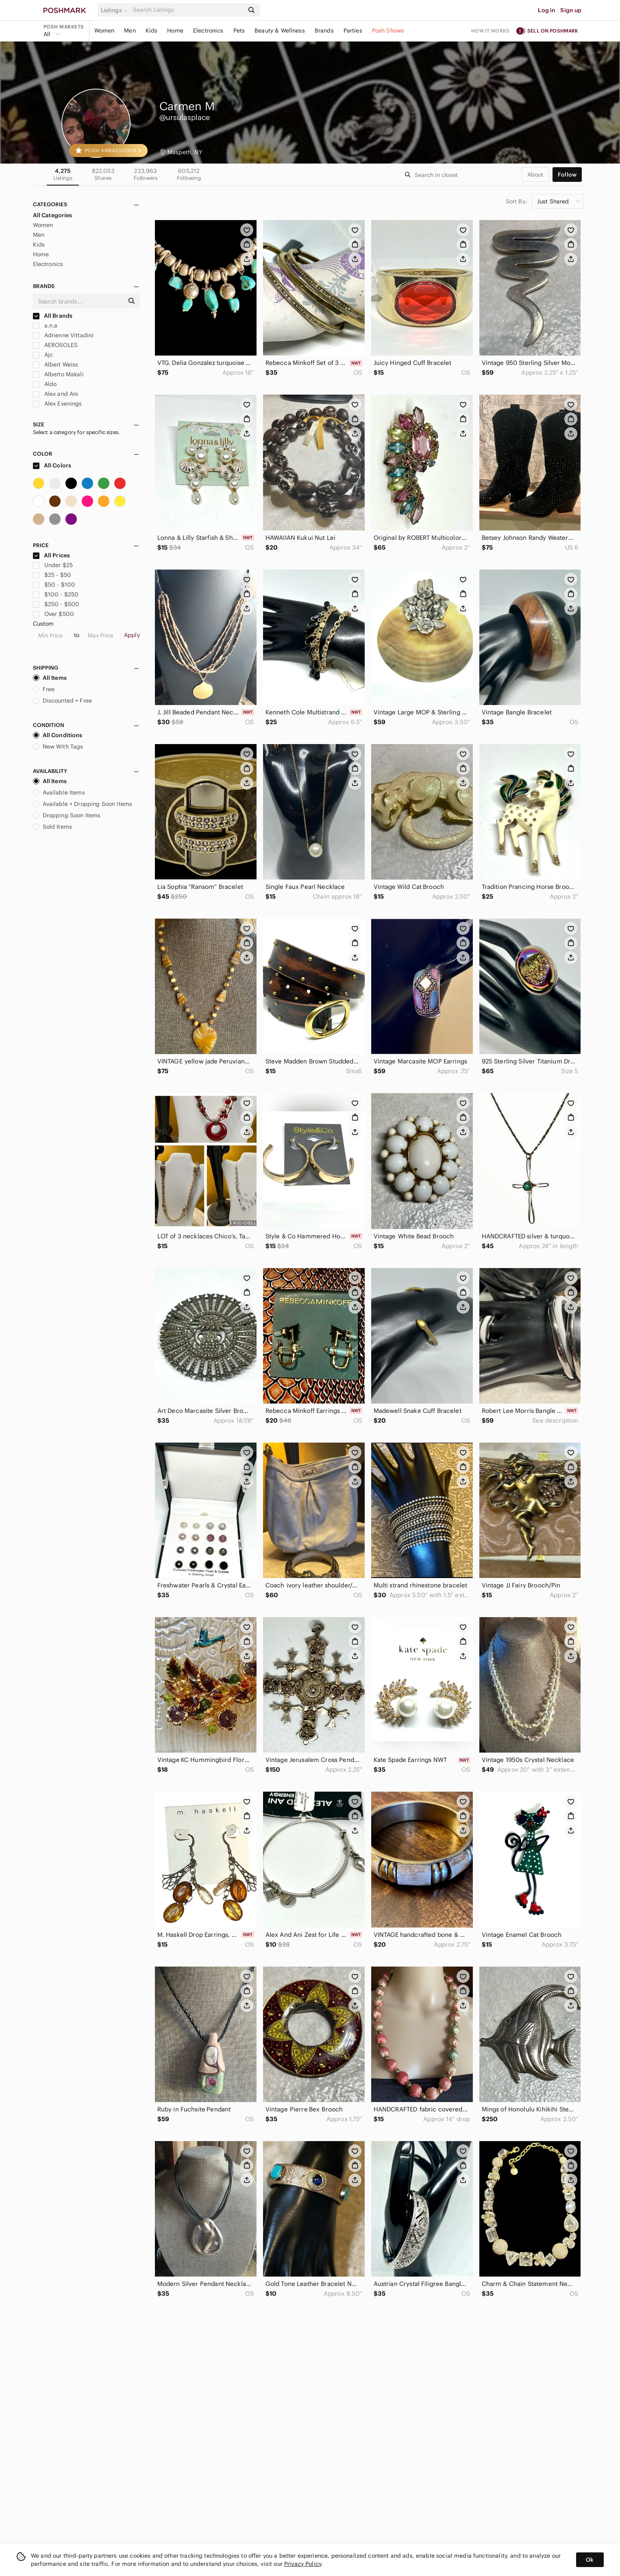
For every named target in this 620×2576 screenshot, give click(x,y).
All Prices (51, 555)
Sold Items (52, 826)
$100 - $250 (56, 594)
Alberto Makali (58, 374)
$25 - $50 (52, 575)
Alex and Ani (55, 393)
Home (175, 30)
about (535, 174)
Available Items (59, 792)
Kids (152, 30)
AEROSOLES (55, 345)
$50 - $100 (54, 584)
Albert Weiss (55, 364)
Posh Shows (388, 30)
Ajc (43, 354)
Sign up (570, 10)
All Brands (53, 315)
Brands (324, 30)
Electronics (208, 30)
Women (104, 30)
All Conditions (58, 735)
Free (44, 689)
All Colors (52, 465)
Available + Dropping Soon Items (83, 804)
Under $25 (53, 565)
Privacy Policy (302, 2563)
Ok (590, 2559)
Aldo (45, 384)
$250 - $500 (56, 604)
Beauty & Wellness (280, 30)
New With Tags (58, 746)
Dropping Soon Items (67, 815)
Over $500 (53, 614)
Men (129, 30)
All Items (50, 677)
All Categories (52, 215)
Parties (353, 30)
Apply (132, 635)
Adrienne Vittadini (63, 335)
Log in (546, 10)
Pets (239, 30)
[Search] (188, 10)
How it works (490, 31)
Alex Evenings (57, 403)
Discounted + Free (62, 700)
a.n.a (45, 325)
